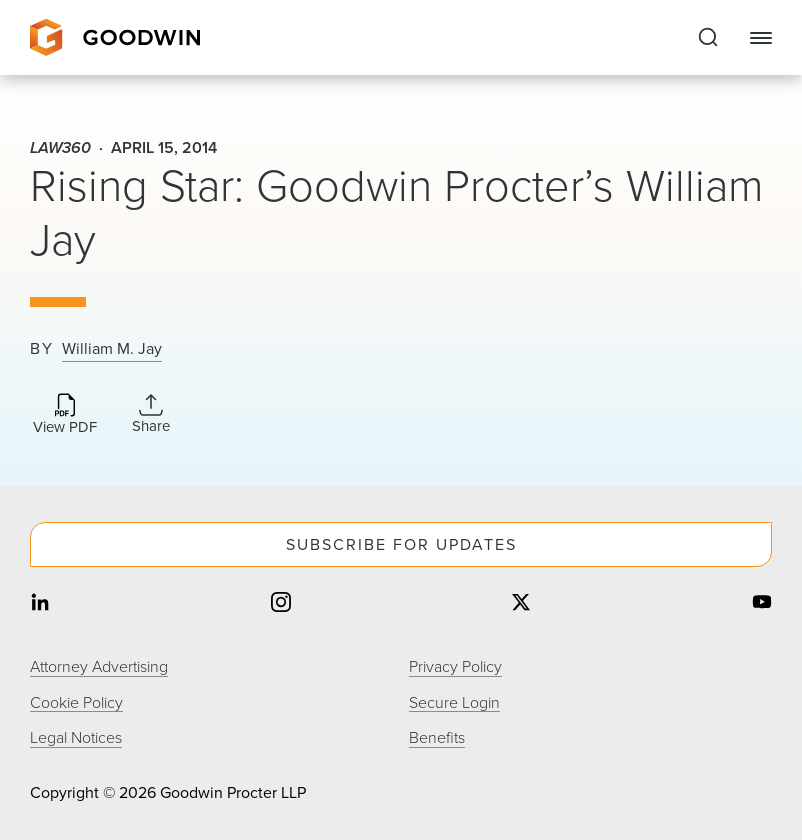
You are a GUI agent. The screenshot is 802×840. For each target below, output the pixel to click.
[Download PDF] (65, 415)
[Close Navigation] (761, 38)
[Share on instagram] (281, 603)
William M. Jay (112, 349)
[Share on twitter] (521, 603)
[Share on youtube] (762, 603)
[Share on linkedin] (40, 603)
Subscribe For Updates (401, 544)
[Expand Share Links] (151, 414)
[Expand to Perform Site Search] (708, 38)
